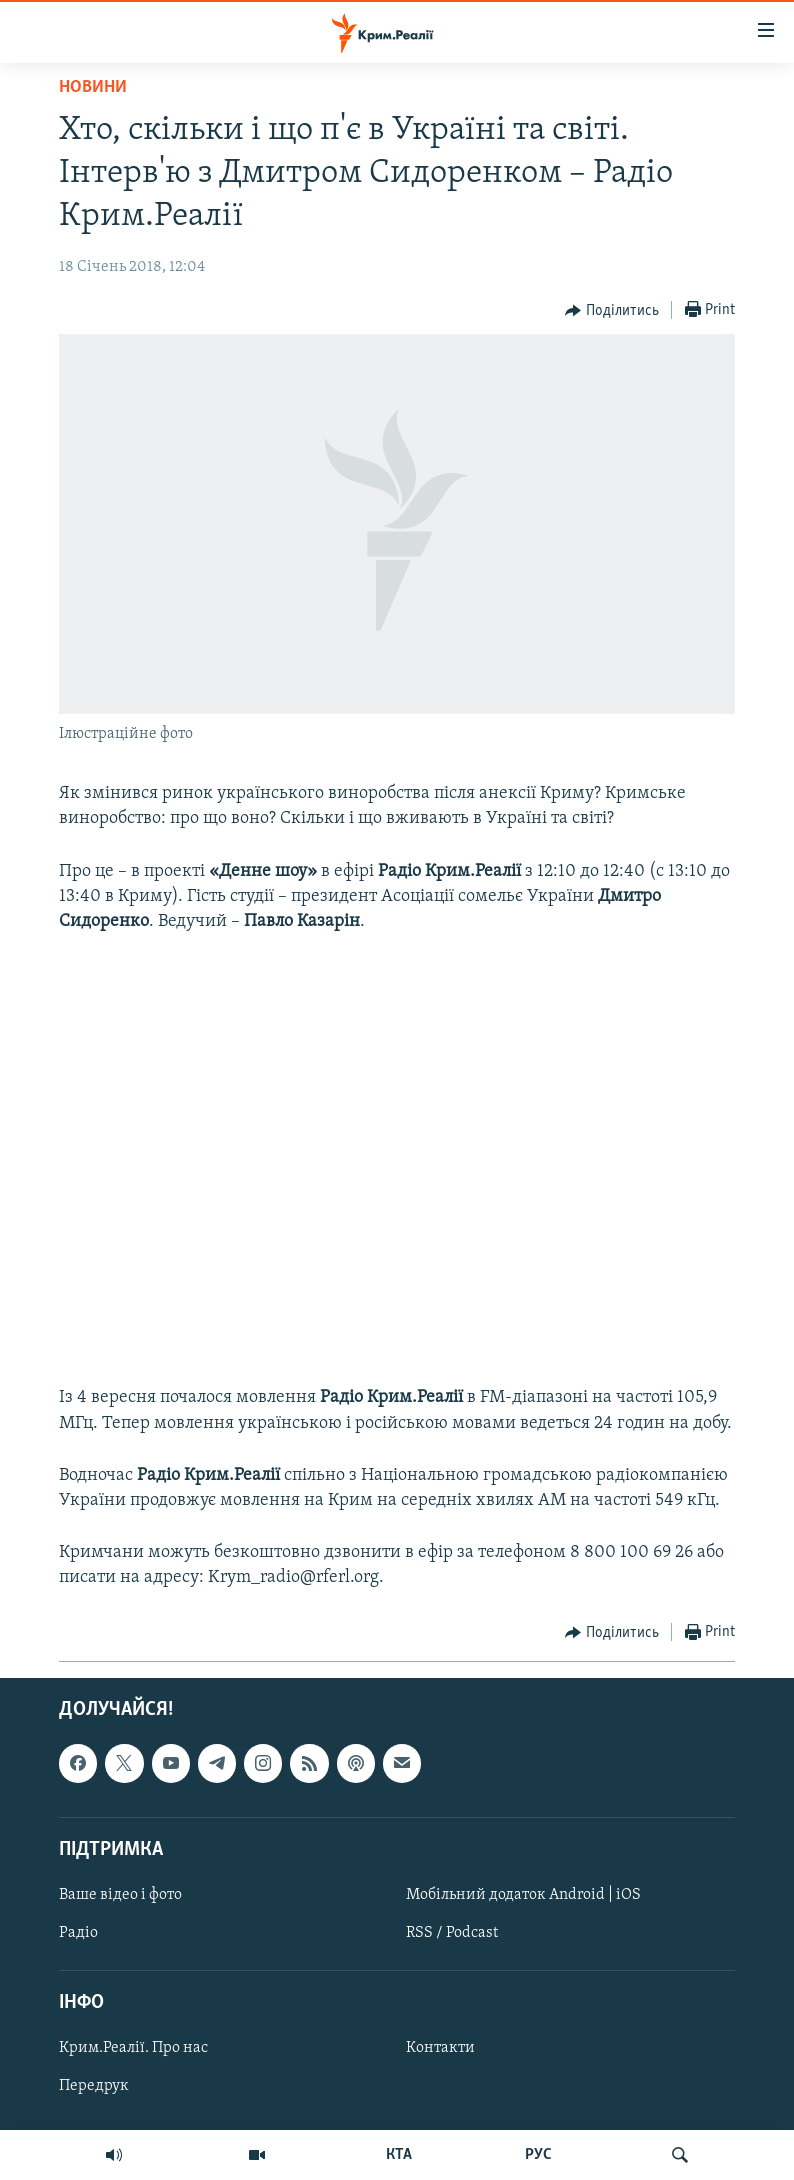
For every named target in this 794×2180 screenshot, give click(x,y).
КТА (399, 2155)
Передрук (94, 2086)
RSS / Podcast (452, 1933)
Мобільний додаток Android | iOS (523, 1895)
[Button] (612, 311)
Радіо (78, 1933)
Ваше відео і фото (120, 1895)
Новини (93, 87)
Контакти (440, 2048)
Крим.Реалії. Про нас (133, 2048)
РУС (538, 2155)
